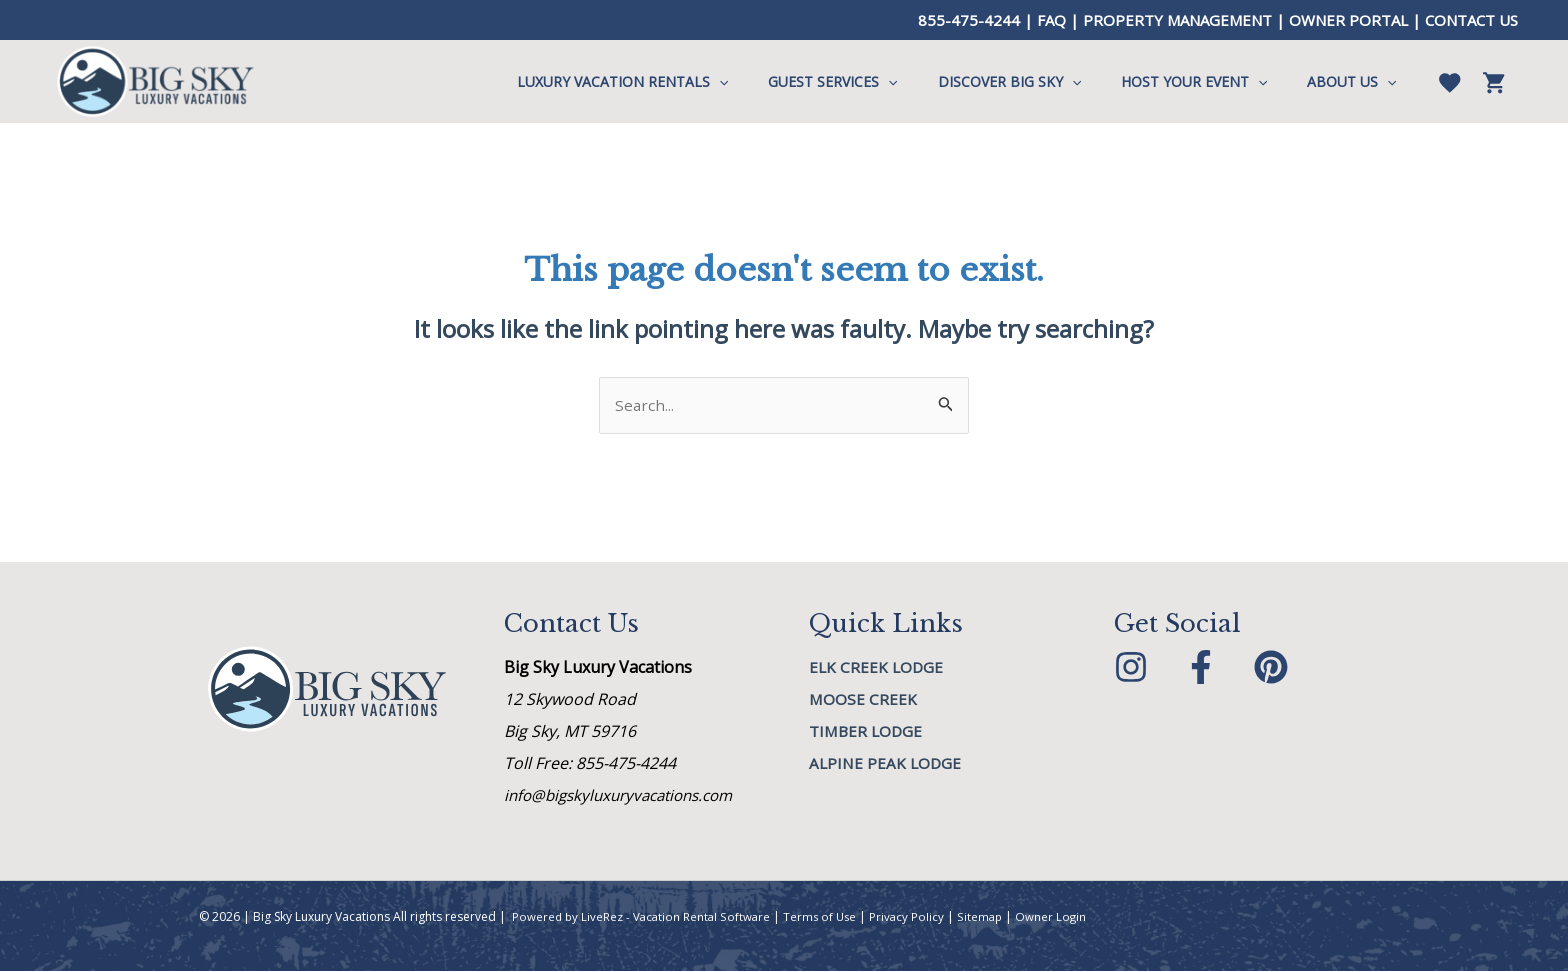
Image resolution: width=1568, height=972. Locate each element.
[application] (773, 82)
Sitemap (989, 917)
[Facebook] (1201, 668)
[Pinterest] (1271, 668)
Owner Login (1061, 917)
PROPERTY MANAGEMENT (1177, 20)
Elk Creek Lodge (877, 668)
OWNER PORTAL (1348, 20)
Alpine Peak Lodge (887, 764)
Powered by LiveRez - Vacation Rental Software (643, 917)
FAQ (1051, 20)
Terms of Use (826, 917)
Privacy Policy (915, 917)
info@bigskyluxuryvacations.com (627, 796)
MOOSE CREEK (863, 700)
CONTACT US (1471, 20)
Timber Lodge (868, 732)
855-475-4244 (969, 20)
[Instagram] (1131, 668)
